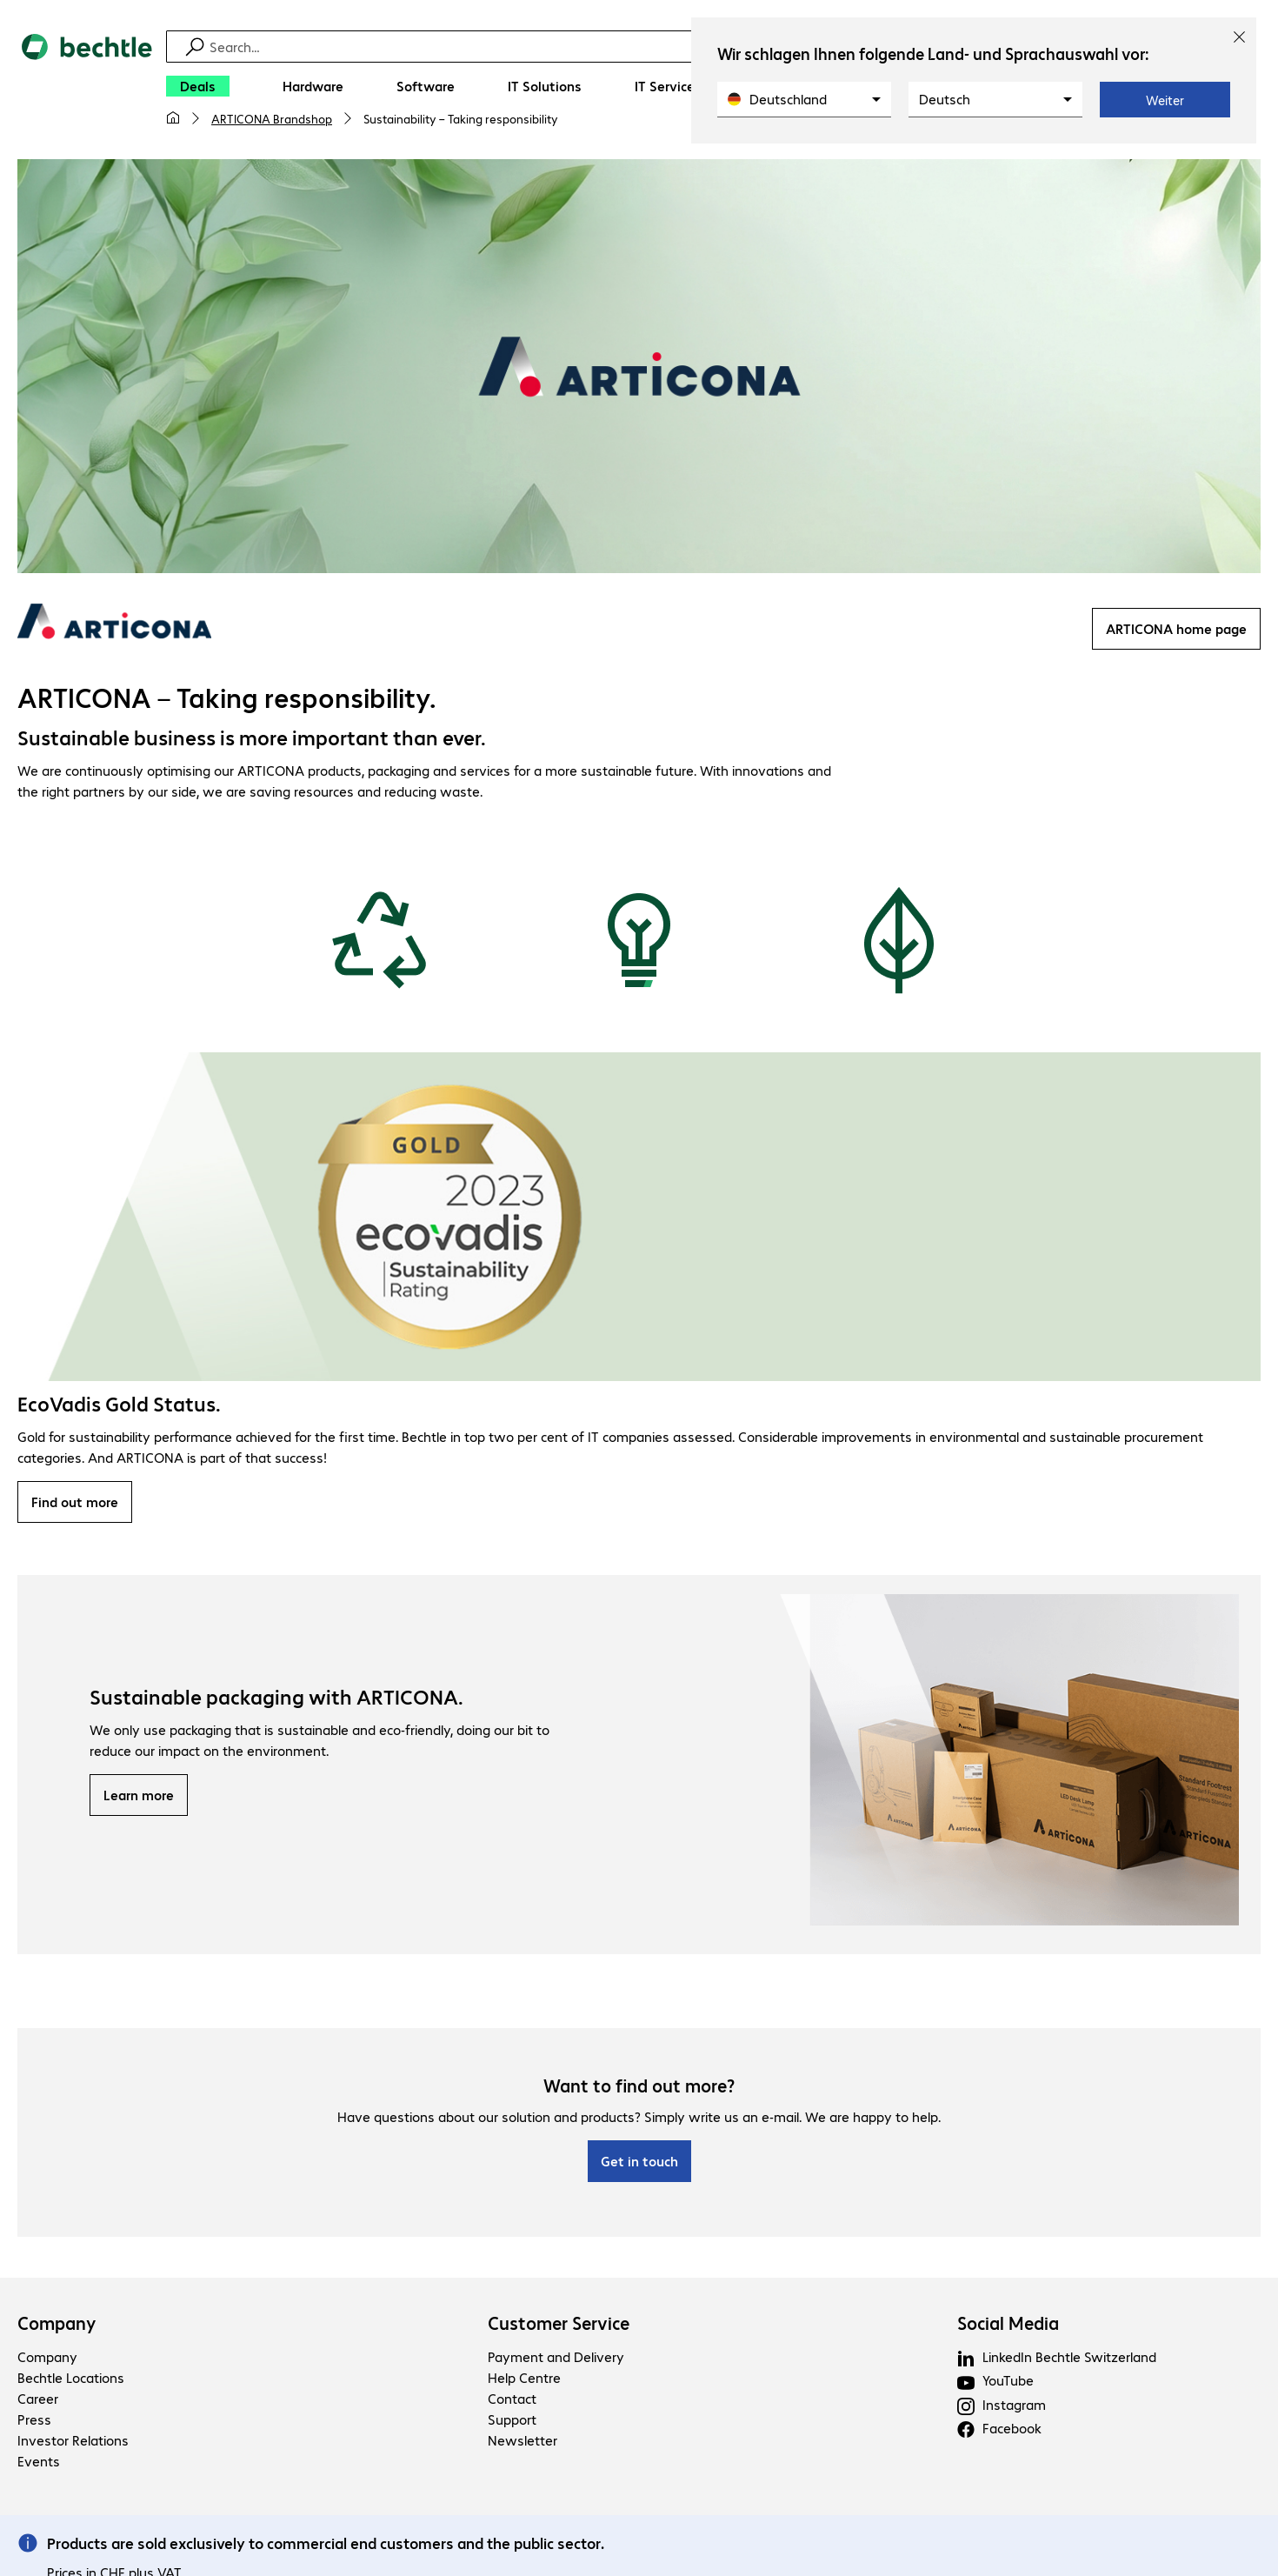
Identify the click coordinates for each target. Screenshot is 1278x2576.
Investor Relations (73, 2442)
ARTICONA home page (1176, 631)
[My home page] (173, 118)
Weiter (1165, 100)
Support (512, 2421)
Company (57, 2325)
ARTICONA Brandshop (271, 118)
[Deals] (198, 86)
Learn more (138, 1797)
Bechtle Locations (70, 2380)
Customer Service (558, 2325)
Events (38, 2463)
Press (34, 2421)
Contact (512, 2401)
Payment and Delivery (556, 2359)
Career (37, 2401)
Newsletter (522, 2442)
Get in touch (639, 2163)
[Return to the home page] (87, 88)
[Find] (650, 46)
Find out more (74, 1504)
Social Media (1008, 2325)
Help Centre (524, 2380)
